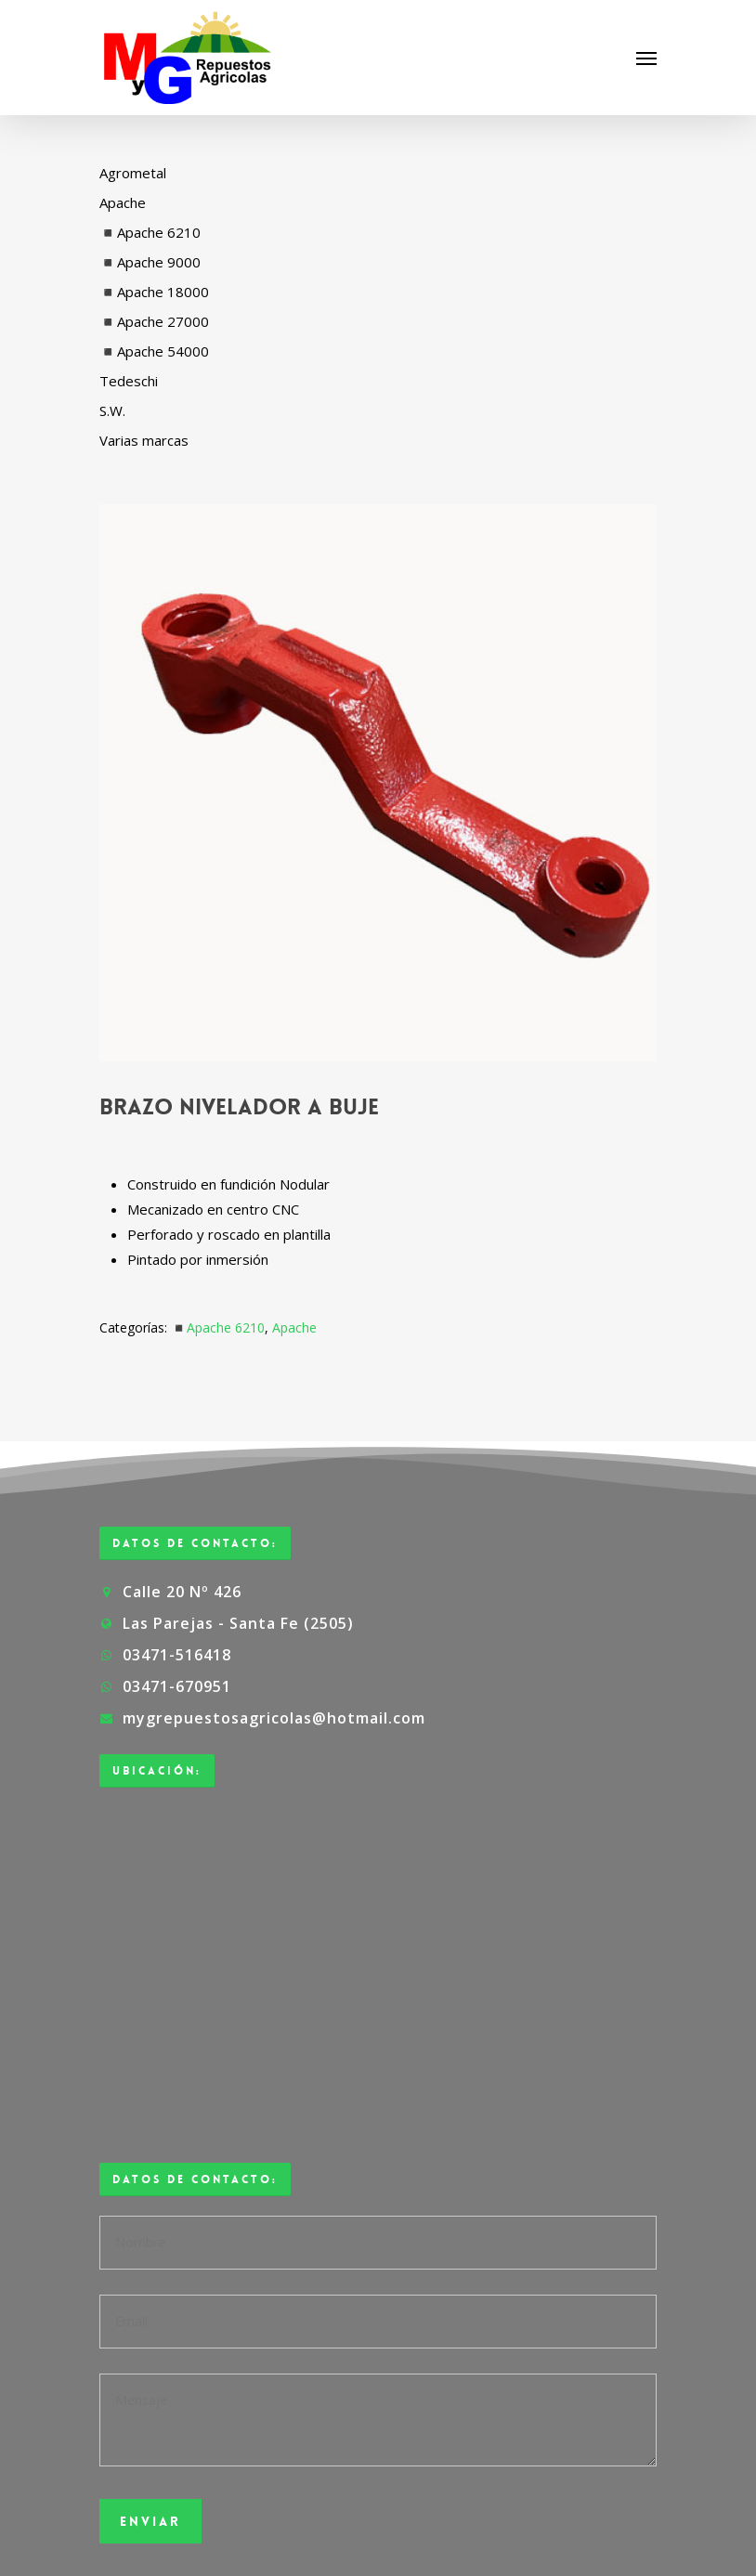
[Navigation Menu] (646, 57)
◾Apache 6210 (218, 1327)
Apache (294, 1327)
